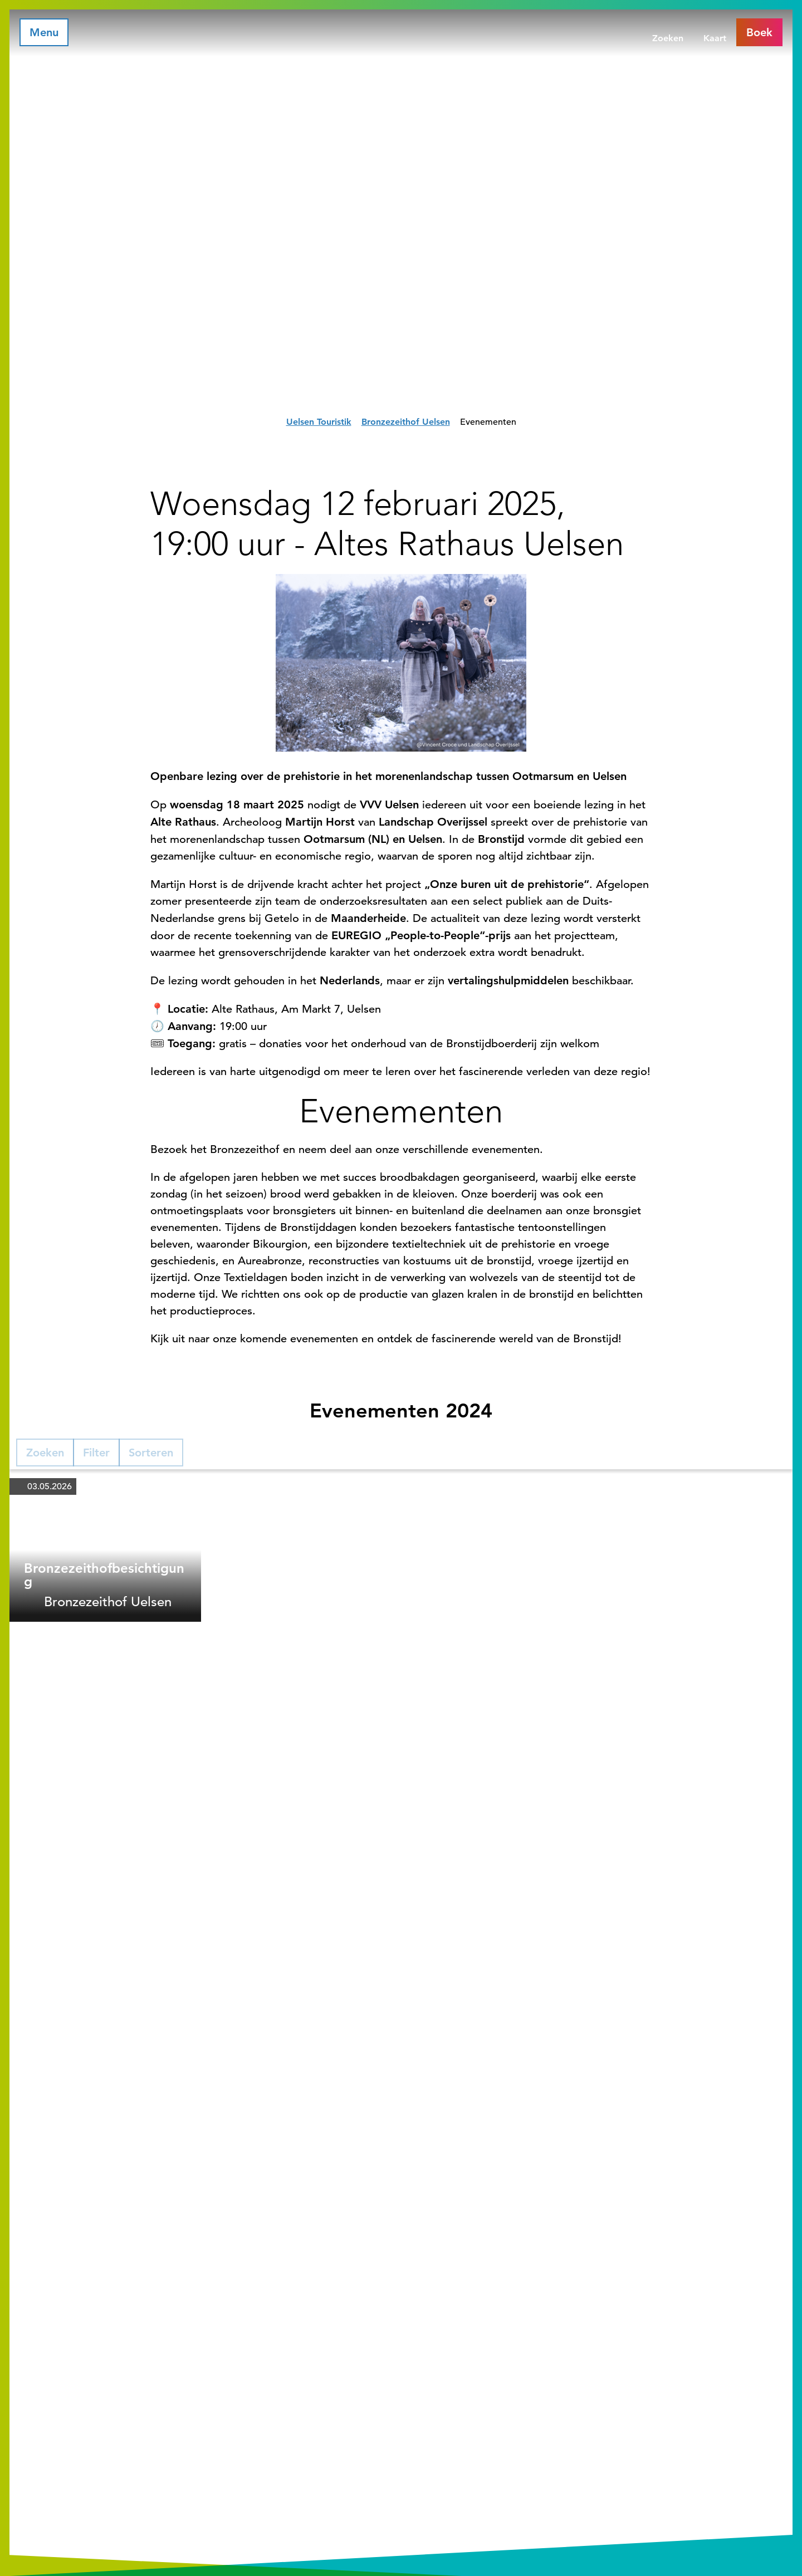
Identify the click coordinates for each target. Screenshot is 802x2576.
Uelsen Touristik (318, 421)
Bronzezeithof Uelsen (405, 421)
